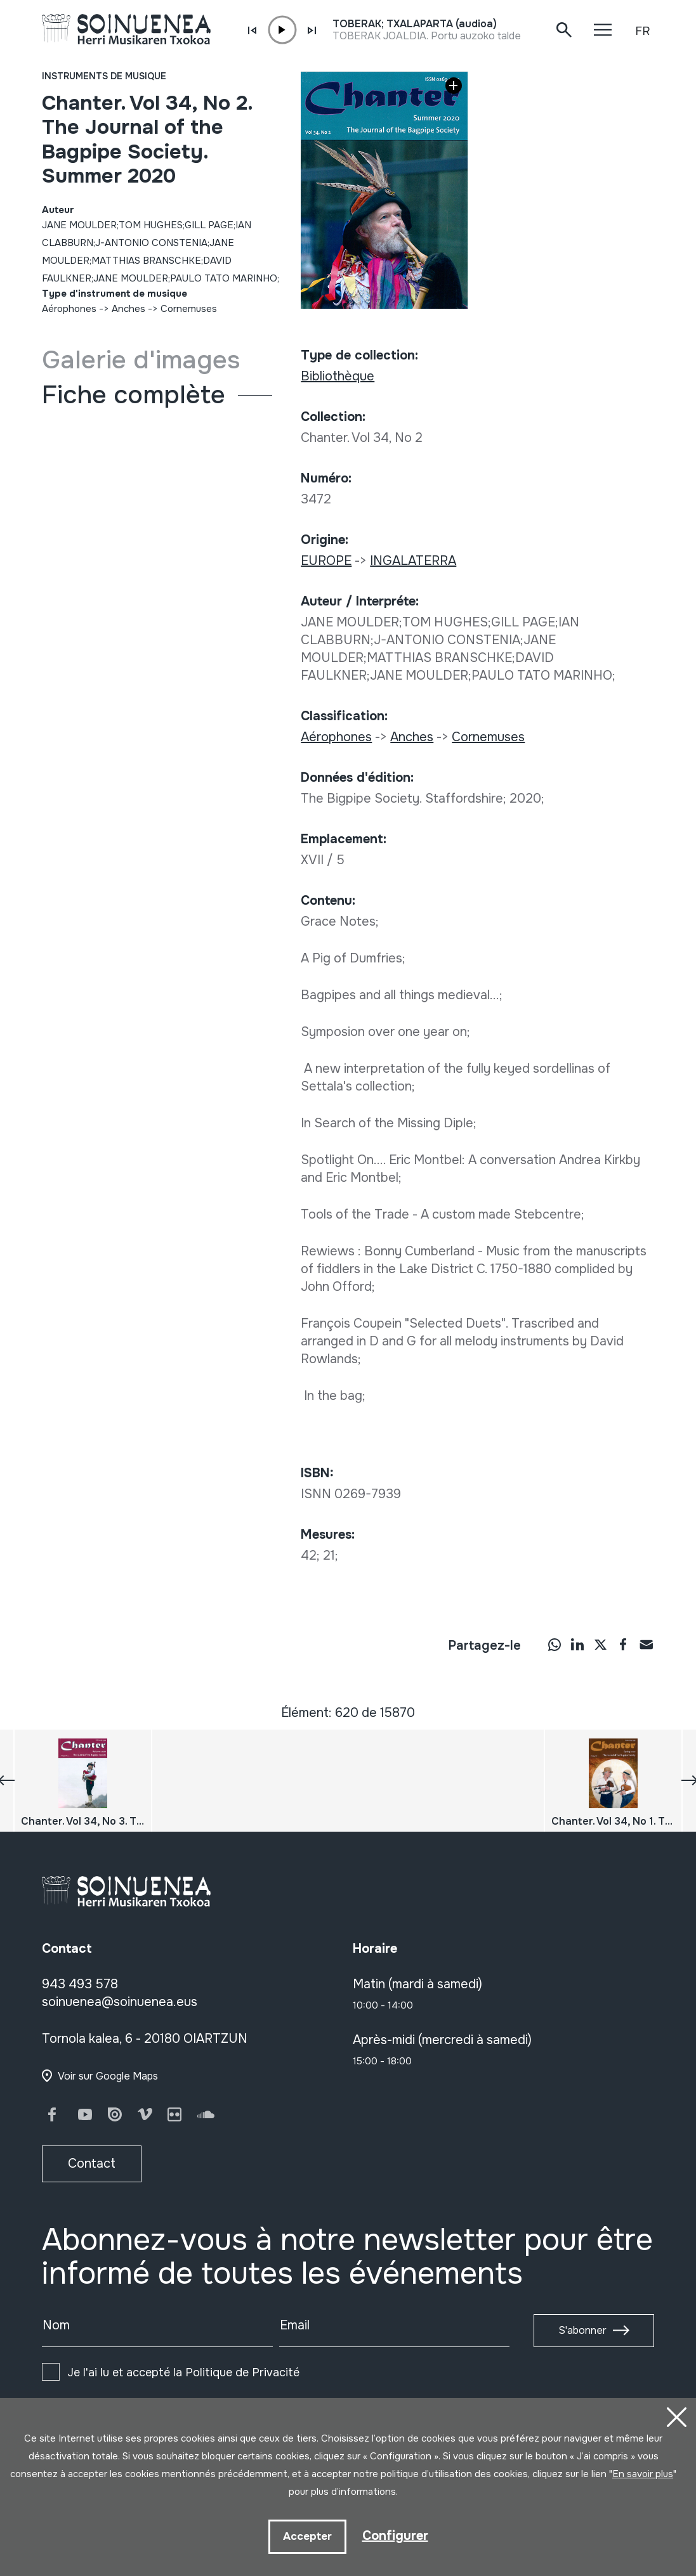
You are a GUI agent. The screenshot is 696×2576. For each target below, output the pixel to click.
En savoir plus (642, 2474)
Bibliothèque (337, 376)
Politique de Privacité (242, 2372)
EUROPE (326, 561)
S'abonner (582, 2330)
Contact (91, 2163)
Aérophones (69, 308)
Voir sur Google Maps (108, 2076)
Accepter (307, 2536)
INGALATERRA (413, 561)
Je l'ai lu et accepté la (183, 2372)
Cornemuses (189, 308)
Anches (128, 308)
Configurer (395, 2536)
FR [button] (642, 31)
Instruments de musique (104, 76)
